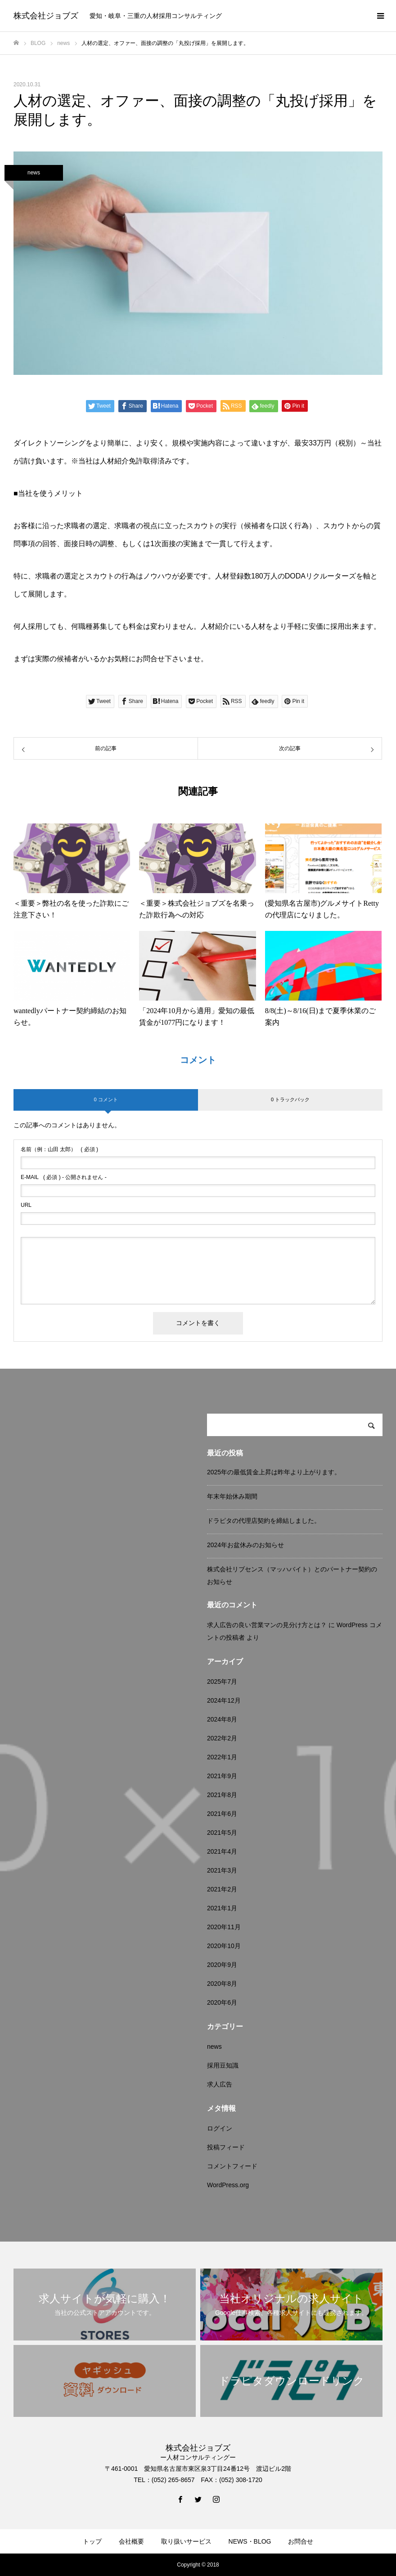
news (33, 172)
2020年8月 (222, 1983)
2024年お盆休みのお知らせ (245, 1544)
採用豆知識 (222, 2065)
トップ (92, 2541)
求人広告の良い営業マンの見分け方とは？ (267, 1624)
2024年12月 (224, 1700)
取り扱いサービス (186, 2541)
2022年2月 (222, 1738)
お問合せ (300, 2541)
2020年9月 (222, 1964)
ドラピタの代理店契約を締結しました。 (263, 1520)
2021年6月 (222, 1813)
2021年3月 (222, 1870)
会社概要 (131, 2541)
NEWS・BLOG (250, 2541)
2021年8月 (222, 1794)
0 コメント (105, 1099)
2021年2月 (222, 1889)
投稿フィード (226, 2147)
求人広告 (219, 2084)
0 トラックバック (290, 1099)
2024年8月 (222, 1719)
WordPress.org (228, 2185)
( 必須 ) (59, 1149)
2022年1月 (222, 1757)
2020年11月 (224, 1927)
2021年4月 (222, 1851)
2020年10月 (224, 1945)
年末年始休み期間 (232, 1496)
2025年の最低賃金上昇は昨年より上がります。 (274, 1472)
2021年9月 (222, 1776)
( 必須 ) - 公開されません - (64, 1177)
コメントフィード (232, 2166)
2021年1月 (222, 1908)
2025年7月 (222, 1681)
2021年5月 (222, 1832)
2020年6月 (222, 2002)
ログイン (219, 2128)
